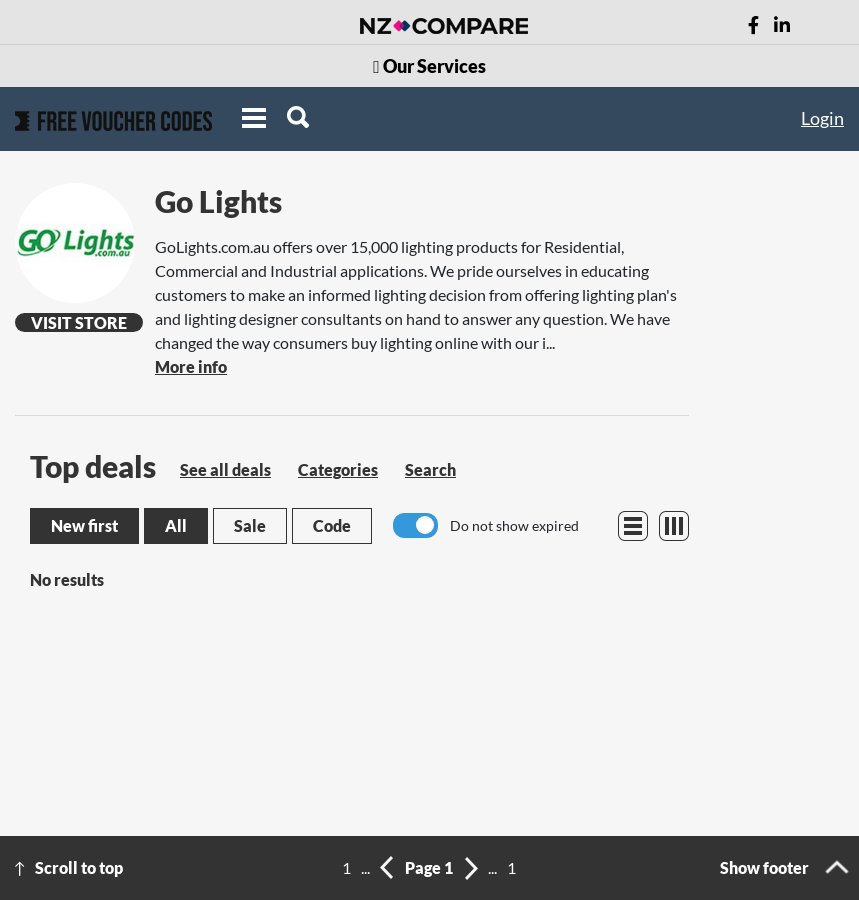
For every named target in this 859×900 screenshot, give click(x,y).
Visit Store (79, 322)
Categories (338, 469)
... (365, 867)
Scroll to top (79, 867)
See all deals (225, 469)
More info (191, 366)
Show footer (764, 867)
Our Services (429, 66)
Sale (250, 525)
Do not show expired (514, 525)
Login (822, 118)
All (176, 525)
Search (430, 469)
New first (84, 525)
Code (332, 525)
